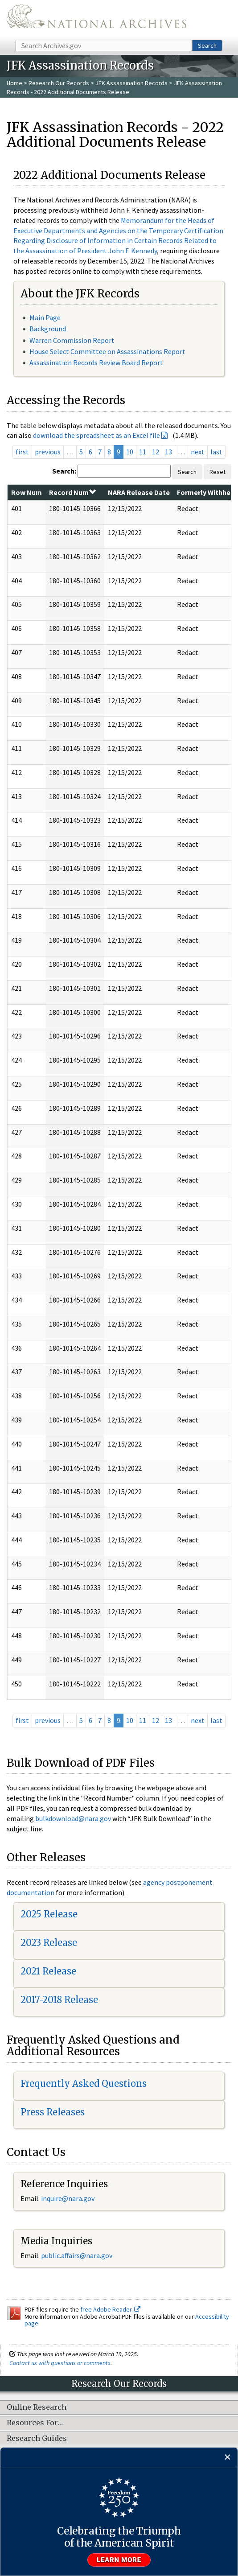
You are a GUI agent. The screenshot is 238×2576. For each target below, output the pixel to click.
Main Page (45, 317)
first (22, 451)
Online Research (36, 2407)
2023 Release (49, 1942)
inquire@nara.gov (67, 2198)
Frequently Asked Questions (84, 2083)
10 (129, 451)
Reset (217, 472)
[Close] (227, 2457)
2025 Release (49, 1914)
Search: (64, 470)
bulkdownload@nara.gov (73, 1818)
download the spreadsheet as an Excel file (96, 435)
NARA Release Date (139, 492)
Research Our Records (59, 83)
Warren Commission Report (72, 340)
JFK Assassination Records (131, 83)
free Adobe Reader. (110, 2309)
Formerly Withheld (207, 492)
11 (142, 451)
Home (14, 83)
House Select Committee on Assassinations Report (107, 351)
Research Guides (37, 2439)
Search (207, 45)
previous (48, 451)
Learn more (119, 2560)
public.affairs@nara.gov (76, 2255)
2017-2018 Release (59, 1999)
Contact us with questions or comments (60, 2363)
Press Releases (53, 2112)
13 (168, 451)
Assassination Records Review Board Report (96, 362)
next (198, 451)
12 (155, 451)
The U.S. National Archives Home (96, 19)
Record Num (72, 492)
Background (47, 328)
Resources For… (35, 2423)
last (216, 451)
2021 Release (48, 1971)
